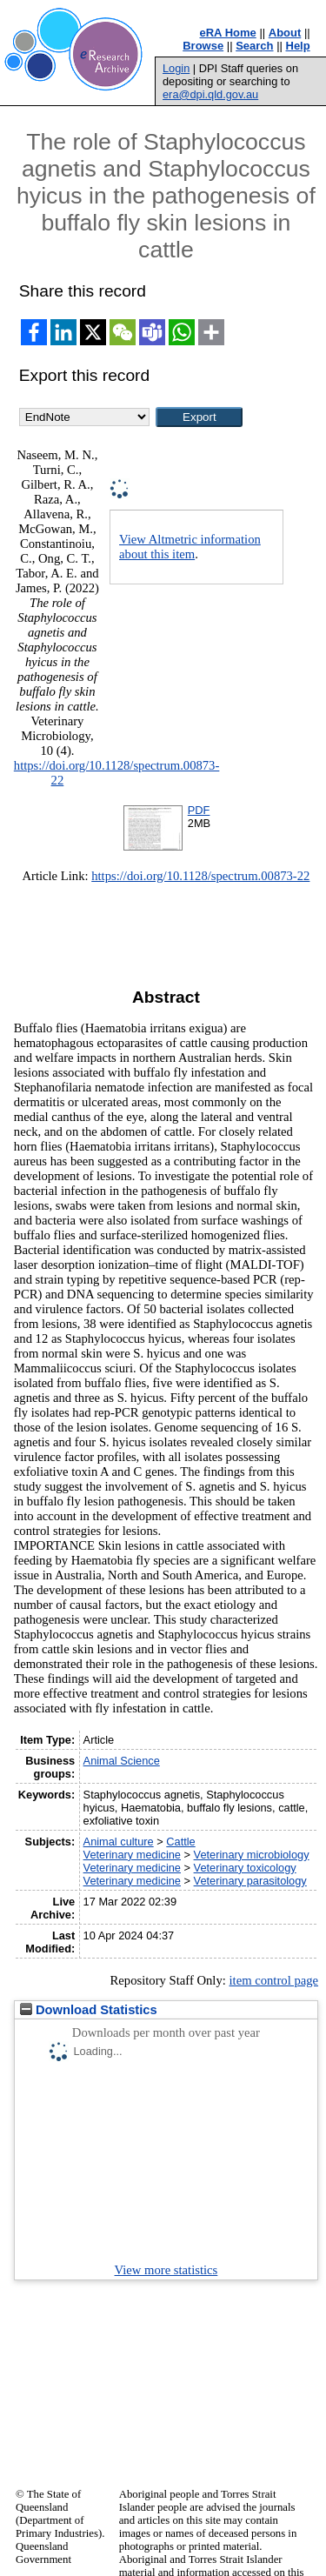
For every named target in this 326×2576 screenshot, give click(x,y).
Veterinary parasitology (250, 1880)
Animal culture (118, 1841)
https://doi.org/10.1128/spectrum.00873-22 (200, 876)
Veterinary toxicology (245, 1867)
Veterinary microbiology (251, 1854)
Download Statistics (88, 2010)
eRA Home (228, 32)
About (285, 32)
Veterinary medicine (132, 1854)
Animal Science (121, 1760)
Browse (203, 45)
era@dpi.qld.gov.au (210, 94)
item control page (273, 1980)
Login (176, 68)
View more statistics (166, 2270)
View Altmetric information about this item (190, 546)
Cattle (180, 1841)
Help (298, 45)
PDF (199, 810)
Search (254, 45)
